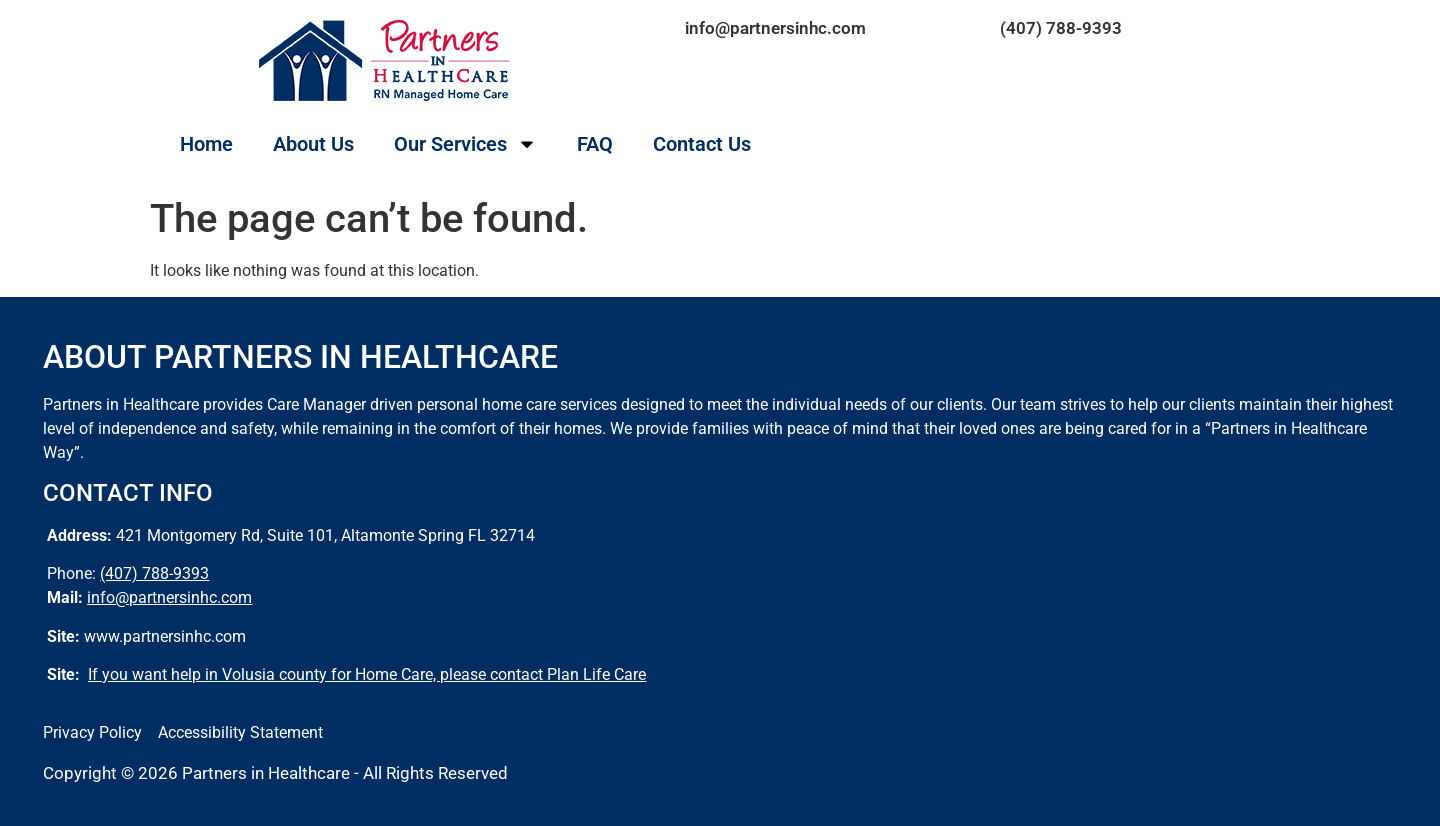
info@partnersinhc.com (775, 28)
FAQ (595, 144)
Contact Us (702, 144)
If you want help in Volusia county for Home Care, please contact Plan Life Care (367, 674)
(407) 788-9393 (1061, 28)
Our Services (465, 144)
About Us (313, 144)
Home (206, 144)
